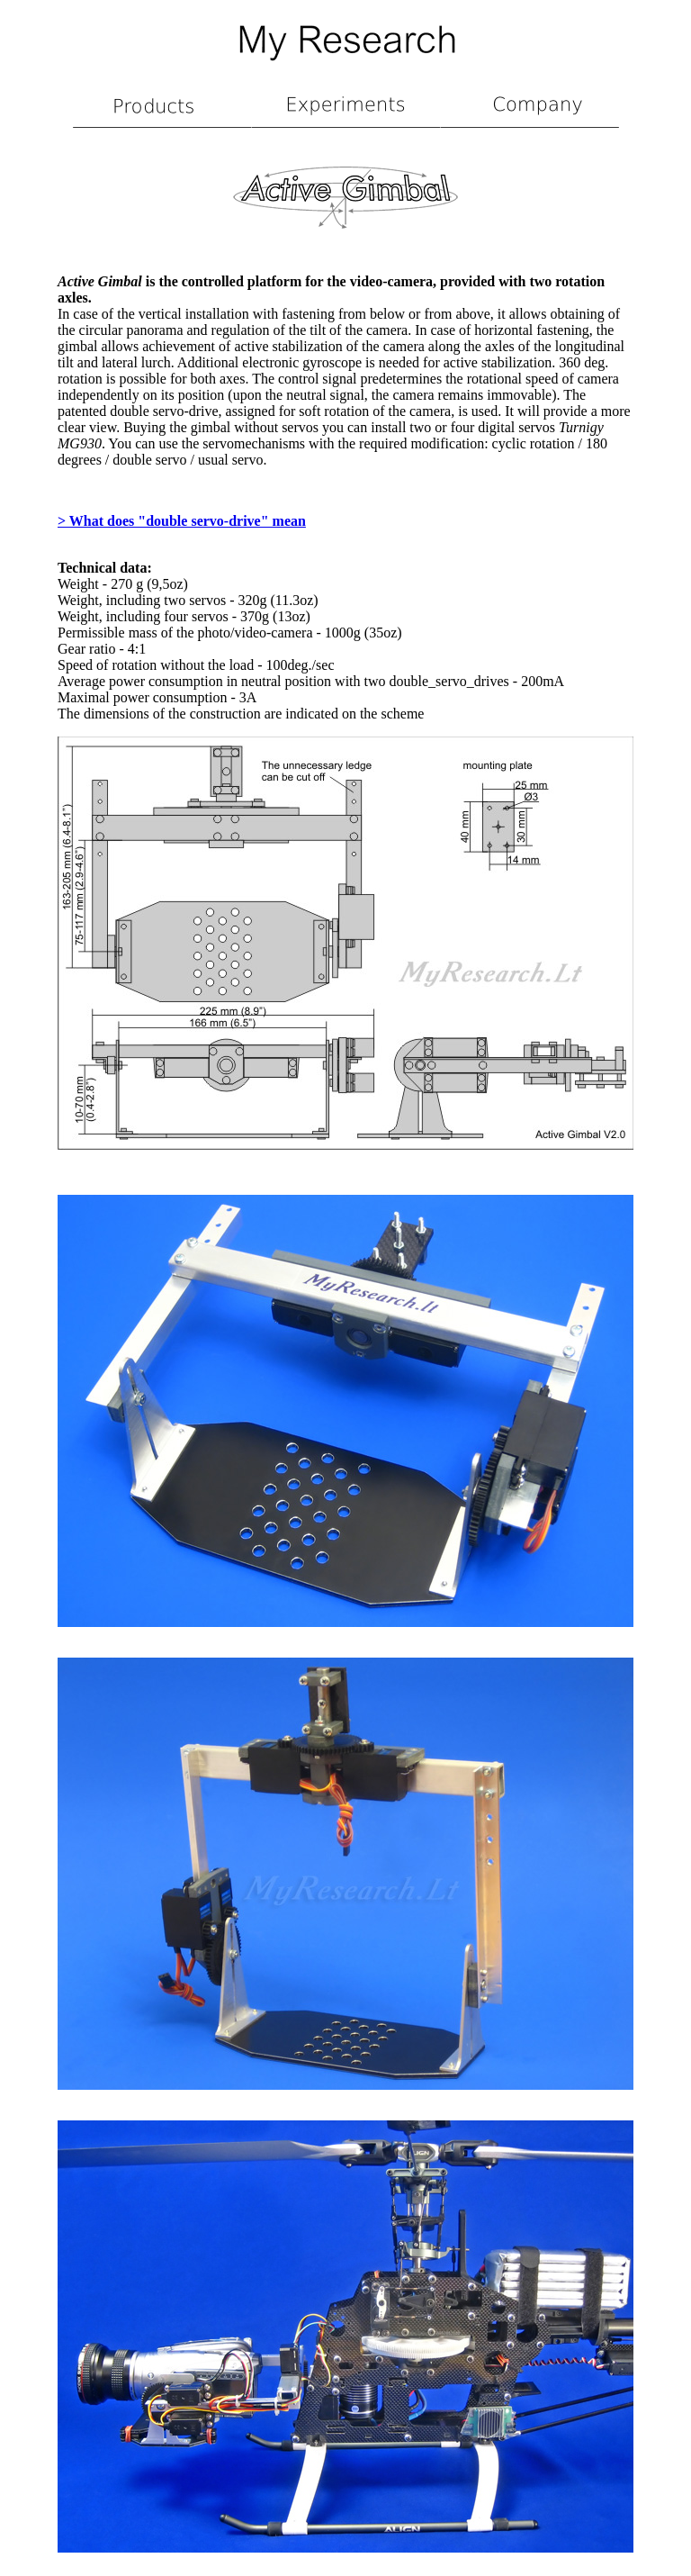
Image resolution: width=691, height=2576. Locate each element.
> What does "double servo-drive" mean (182, 521)
